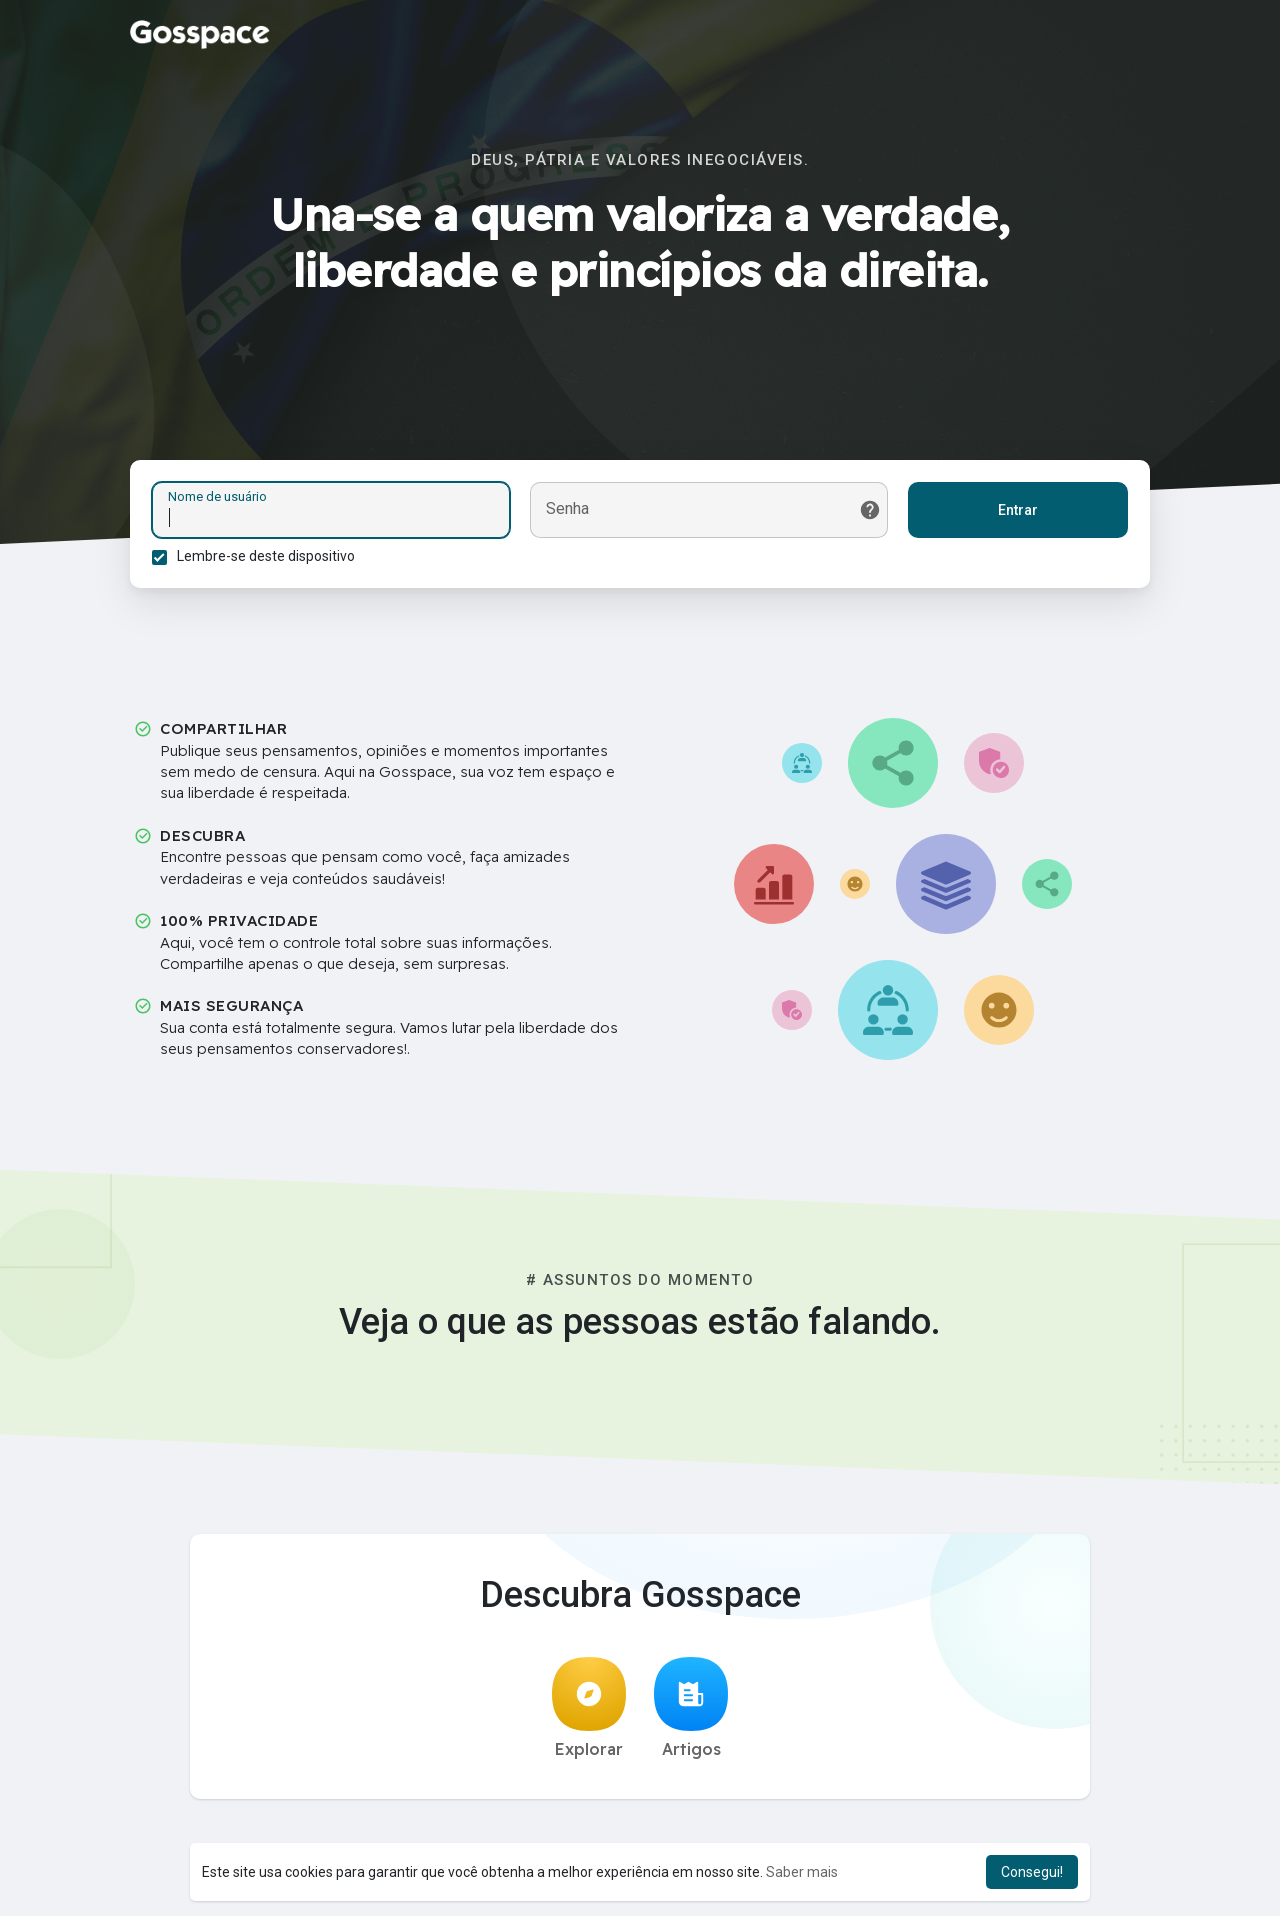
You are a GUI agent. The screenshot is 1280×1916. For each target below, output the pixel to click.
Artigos (691, 1715)
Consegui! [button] (1032, 1872)
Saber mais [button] (802, 1872)
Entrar (1015, 513)
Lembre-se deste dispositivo (269, 559)
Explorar (589, 1715)
